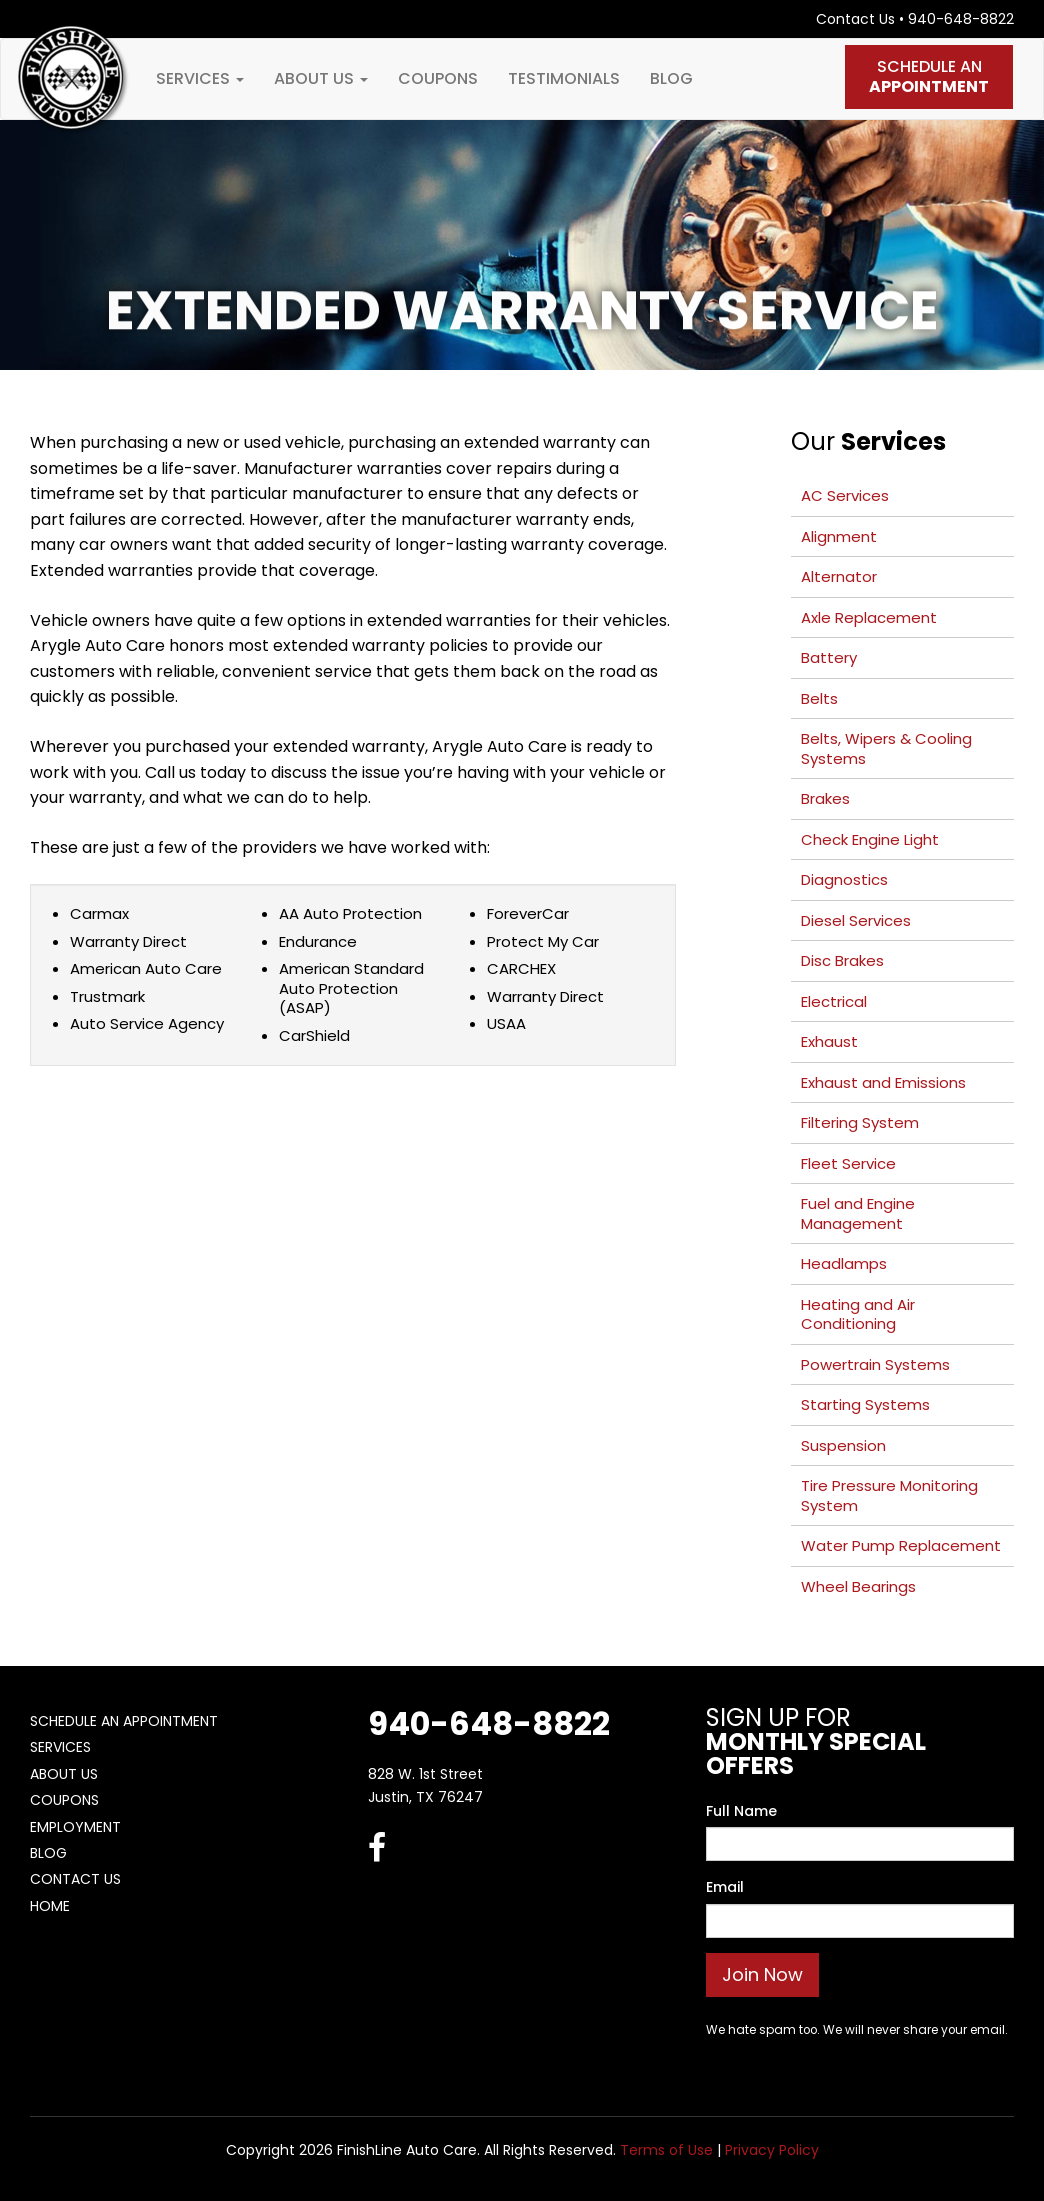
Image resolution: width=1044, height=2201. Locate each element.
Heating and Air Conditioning (858, 1314)
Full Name (741, 1811)
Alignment (839, 536)
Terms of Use (666, 2150)
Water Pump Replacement (901, 1545)
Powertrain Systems (875, 1364)
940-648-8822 (961, 19)
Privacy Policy (772, 2150)
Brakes (825, 798)
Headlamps (844, 1263)
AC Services (845, 495)
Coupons (438, 78)
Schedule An (929, 76)
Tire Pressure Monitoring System (889, 1495)
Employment (75, 1827)
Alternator (839, 576)
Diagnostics (844, 879)
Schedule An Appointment (124, 1721)
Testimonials (564, 78)
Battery (829, 657)
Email (725, 1887)
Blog (671, 78)
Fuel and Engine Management (858, 1213)
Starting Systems (865, 1404)
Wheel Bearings (858, 1586)
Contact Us (855, 19)
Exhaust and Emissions (883, 1082)
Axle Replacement (869, 617)
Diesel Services (856, 920)
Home (50, 1906)
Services (200, 78)
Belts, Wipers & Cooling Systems (886, 748)
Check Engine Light (870, 839)
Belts (819, 698)
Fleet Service (848, 1163)
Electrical (834, 1001)
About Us (321, 78)
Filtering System (860, 1122)
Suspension (843, 1445)
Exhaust (829, 1041)
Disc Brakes (842, 960)
